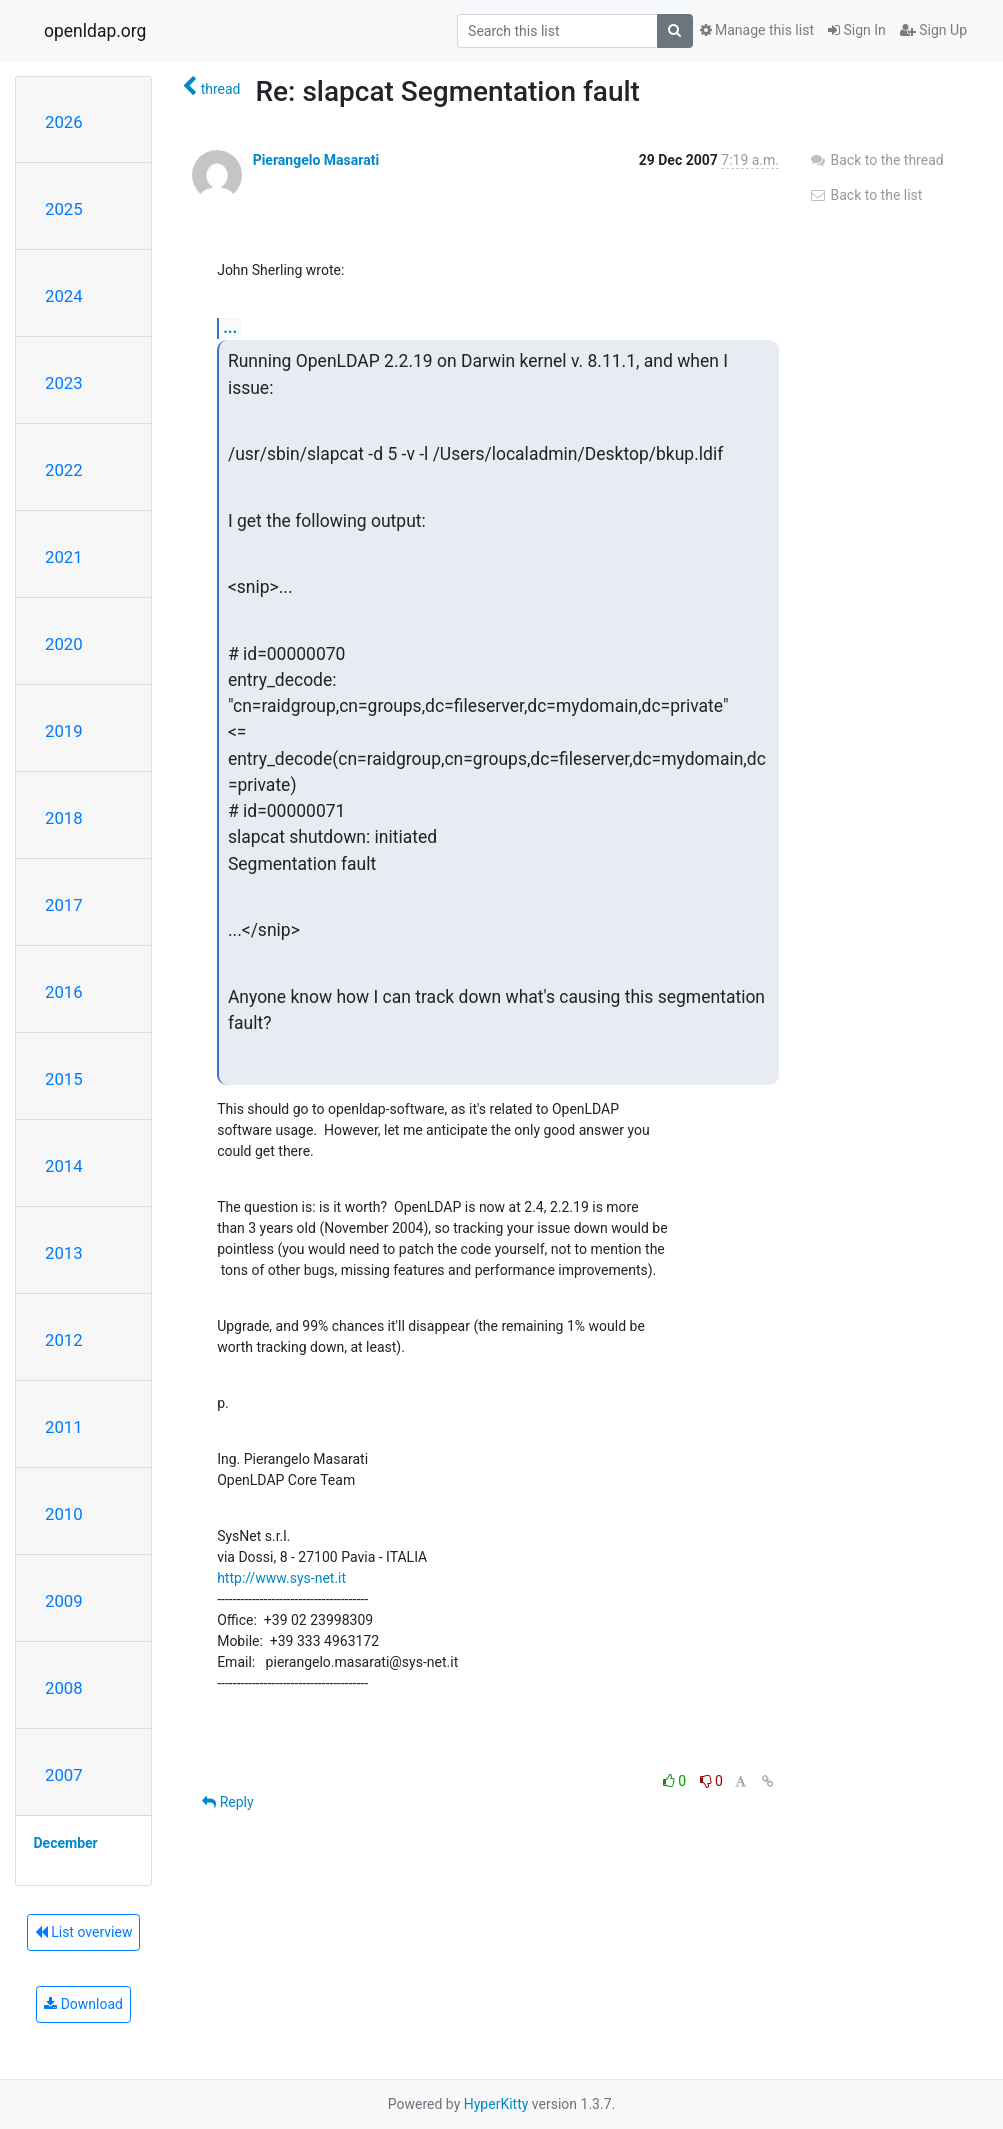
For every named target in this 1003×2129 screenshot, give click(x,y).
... (230, 327)
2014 (64, 1166)
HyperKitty (496, 2104)
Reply (227, 1802)
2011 (64, 1427)
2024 (64, 296)
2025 (64, 209)
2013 (64, 1253)
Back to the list (865, 195)
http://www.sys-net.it (281, 1578)
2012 (64, 1340)
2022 (64, 470)
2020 (64, 644)
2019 (64, 731)
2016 (64, 992)
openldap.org (95, 31)
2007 (64, 1775)
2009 (64, 1601)
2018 (64, 818)
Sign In (857, 30)
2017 (64, 905)
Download (83, 2004)
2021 (64, 557)
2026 (64, 122)
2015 (64, 1079)
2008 (64, 1688)
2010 (64, 1514)
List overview (84, 1932)
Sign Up (933, 30)
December (66, 1843)
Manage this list (757, 30)
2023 (64, 383)
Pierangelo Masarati (316, 160)
